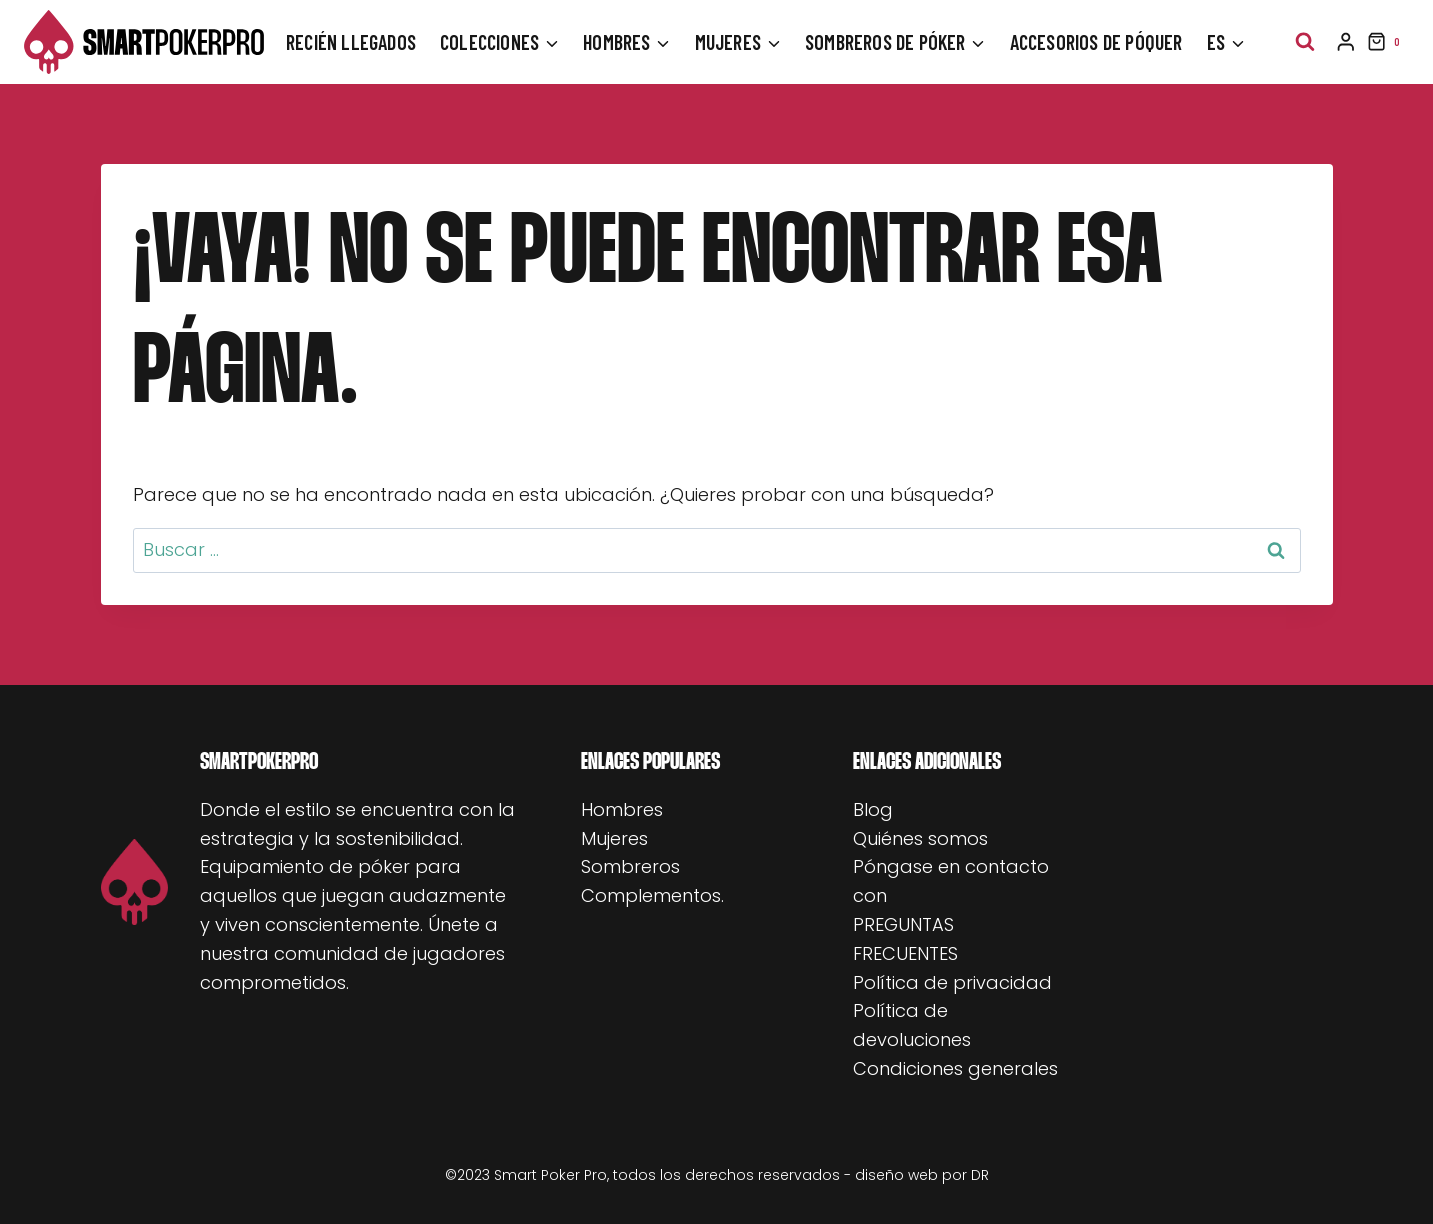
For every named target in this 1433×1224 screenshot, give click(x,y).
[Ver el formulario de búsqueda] (1305, 42)
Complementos (651, 895)
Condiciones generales (955, 1068)
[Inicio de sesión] (1346, 41)
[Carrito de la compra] (1388, 42)
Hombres (622, 809)
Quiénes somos (920, 838)
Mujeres (614, 838)
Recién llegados (351, 42)
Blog (873, 809)
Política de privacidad (952, 982)
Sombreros (630, 866)
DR (980, 1175)
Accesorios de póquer (1096, 42)
